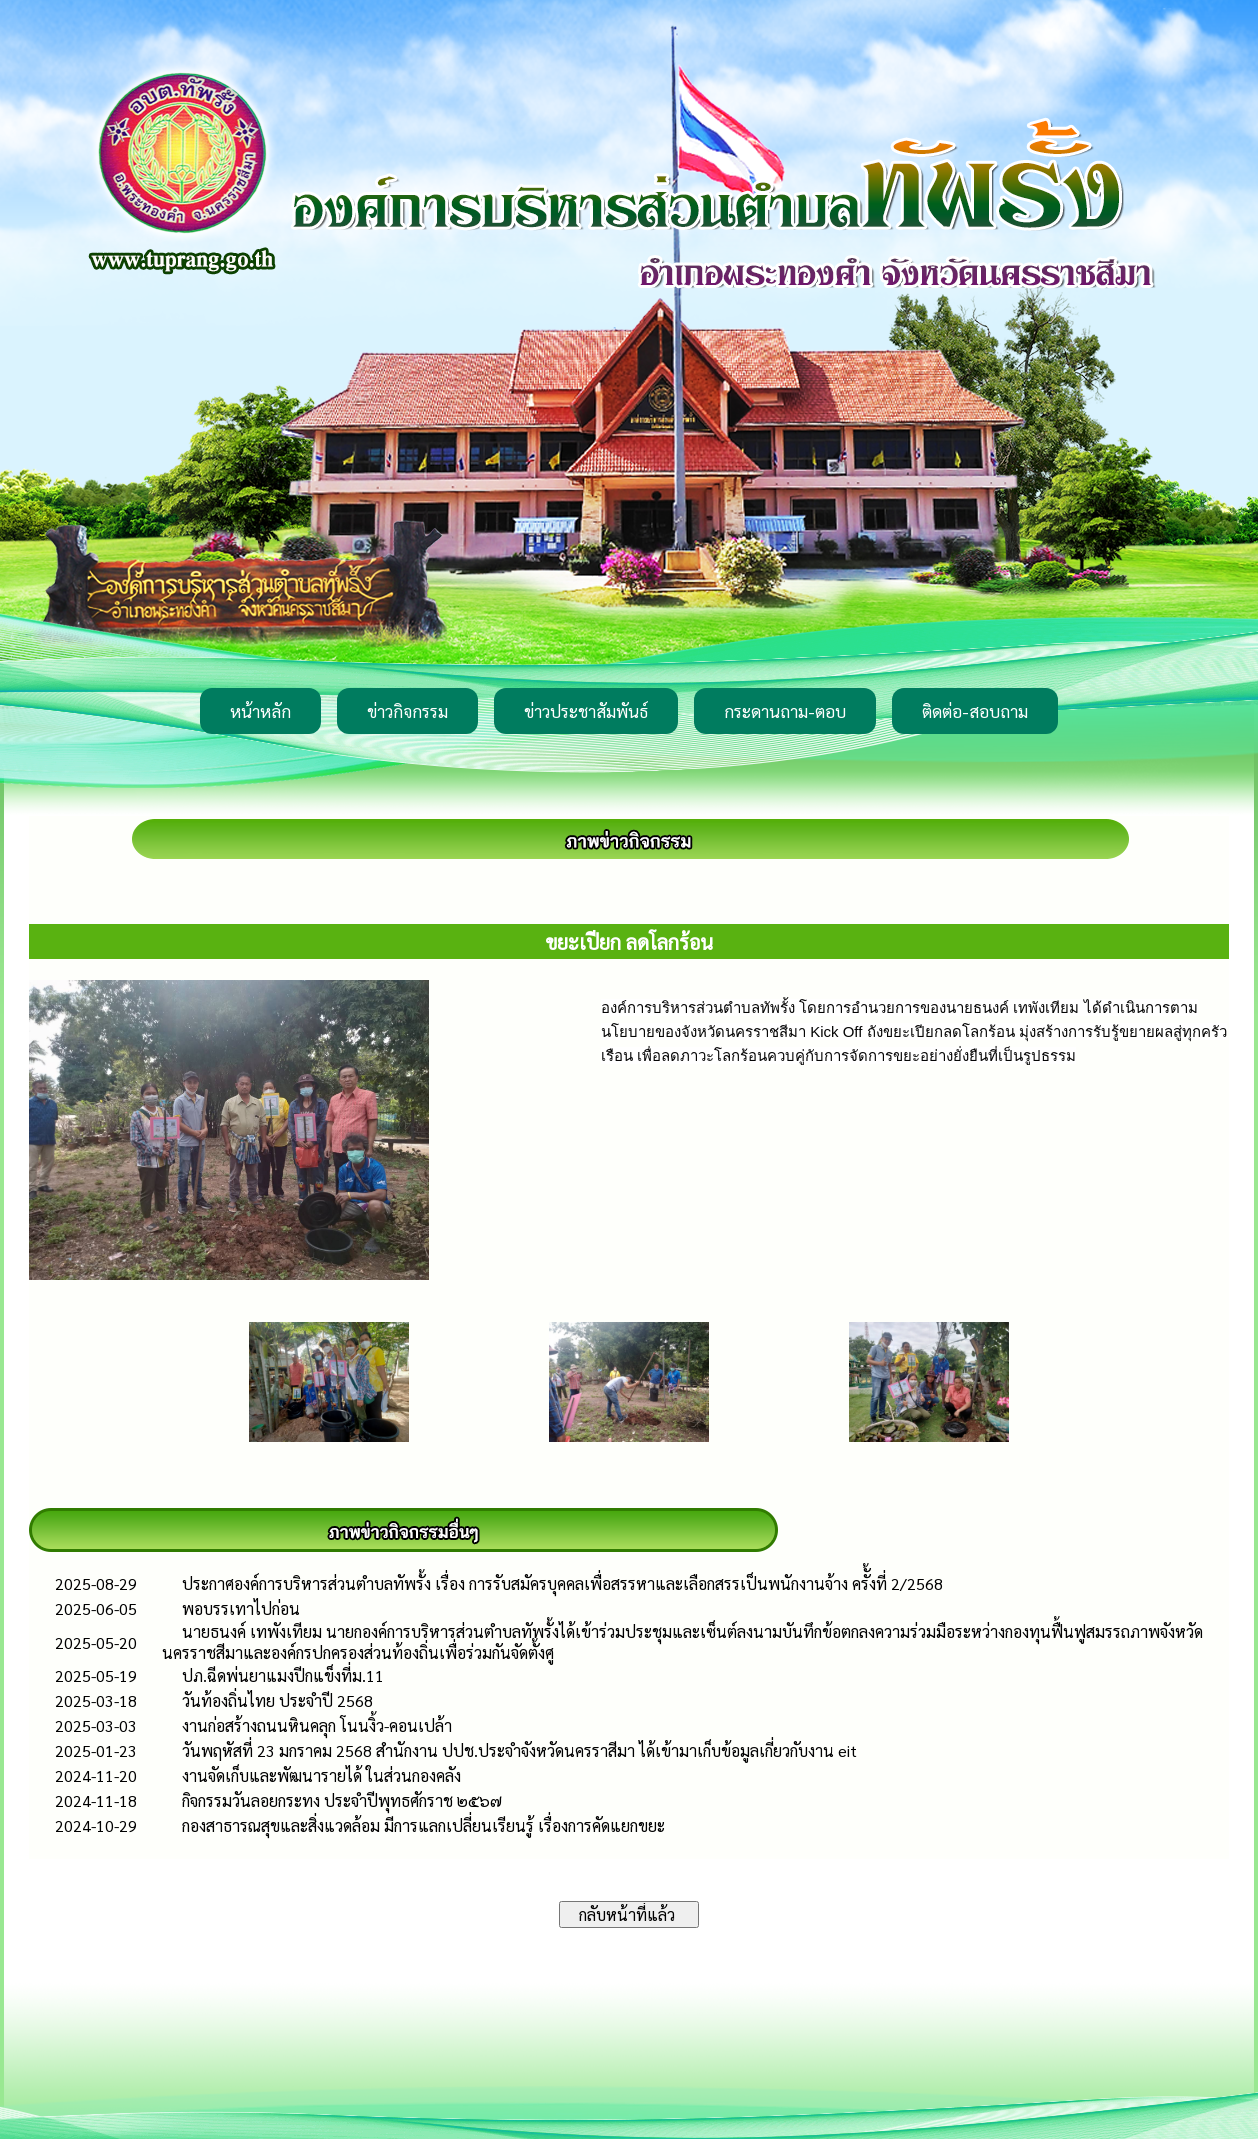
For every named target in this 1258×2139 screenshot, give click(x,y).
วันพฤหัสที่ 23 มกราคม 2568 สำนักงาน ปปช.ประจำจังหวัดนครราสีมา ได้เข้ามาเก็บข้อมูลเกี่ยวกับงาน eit (519, 1750)
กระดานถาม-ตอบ (785, 711)
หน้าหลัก (260, 711)
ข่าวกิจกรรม (407, 711)
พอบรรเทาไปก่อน (241, 1608)
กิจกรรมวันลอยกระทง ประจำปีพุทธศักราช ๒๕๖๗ (342, 1800)
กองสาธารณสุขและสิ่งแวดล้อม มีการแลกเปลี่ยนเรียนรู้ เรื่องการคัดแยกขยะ (423, 1825)
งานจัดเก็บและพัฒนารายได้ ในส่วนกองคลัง (321, 1775)
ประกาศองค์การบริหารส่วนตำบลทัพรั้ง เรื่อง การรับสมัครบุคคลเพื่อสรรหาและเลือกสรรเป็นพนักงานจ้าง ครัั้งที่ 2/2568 (562, 1583)
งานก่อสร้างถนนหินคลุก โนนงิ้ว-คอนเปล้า (317, 1725)
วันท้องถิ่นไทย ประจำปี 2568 (277, 1700)
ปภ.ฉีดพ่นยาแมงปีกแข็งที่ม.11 (283, 1675)
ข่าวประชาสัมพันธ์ (586, 711)
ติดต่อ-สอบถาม (975, 711)
